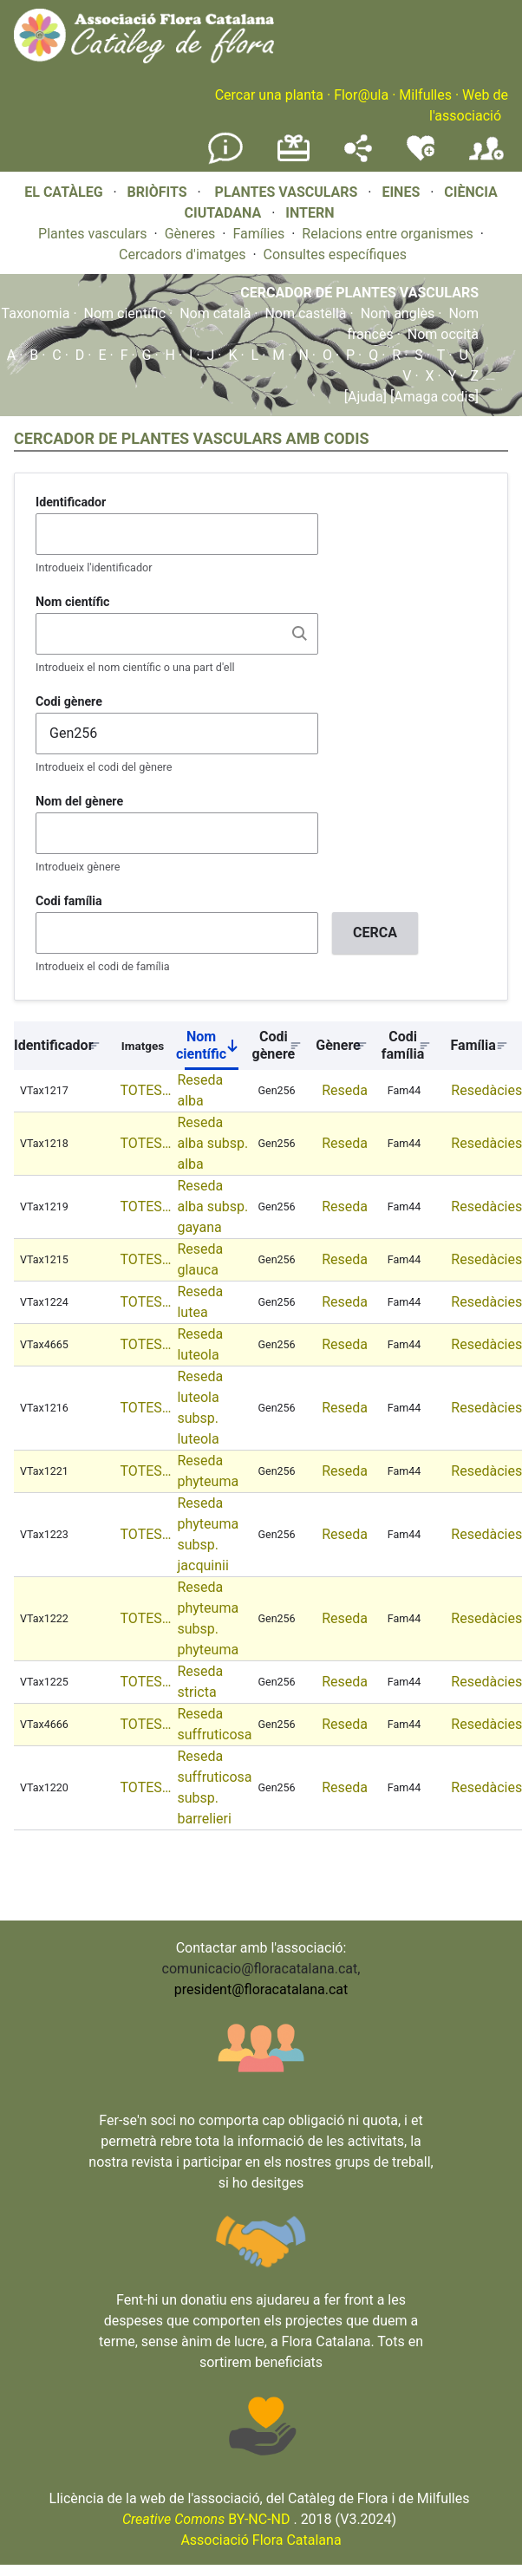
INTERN (309, 213)
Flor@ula (361, 95)
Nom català (215, 313)
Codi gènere (69, 701)
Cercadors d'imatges (182, 254)
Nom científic (125, 313)
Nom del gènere (79, 801)
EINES (401, 192)
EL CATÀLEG (63, 192)
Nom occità (443, 334)
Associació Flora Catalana (260, 2540)
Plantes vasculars (92, 233)
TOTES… (146, 1090)
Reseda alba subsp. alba (212, 1143)
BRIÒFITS (159, 192)
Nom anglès (398, 313)
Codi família (69, 901)
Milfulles (425, 95)
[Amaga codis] (433, 396)
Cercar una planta (269, 95)
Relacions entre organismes (387, 233)
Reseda (345, 1090)
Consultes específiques (335, 254)
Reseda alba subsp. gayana (212, 1206)
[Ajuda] (365, 396)
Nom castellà (305, 313)
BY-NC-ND (206, 2519)
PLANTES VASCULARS (286, 192)
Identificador (71, 502)
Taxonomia (36, 313)
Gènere (338, 1045)
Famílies (258, 233)
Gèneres (190, 233)
